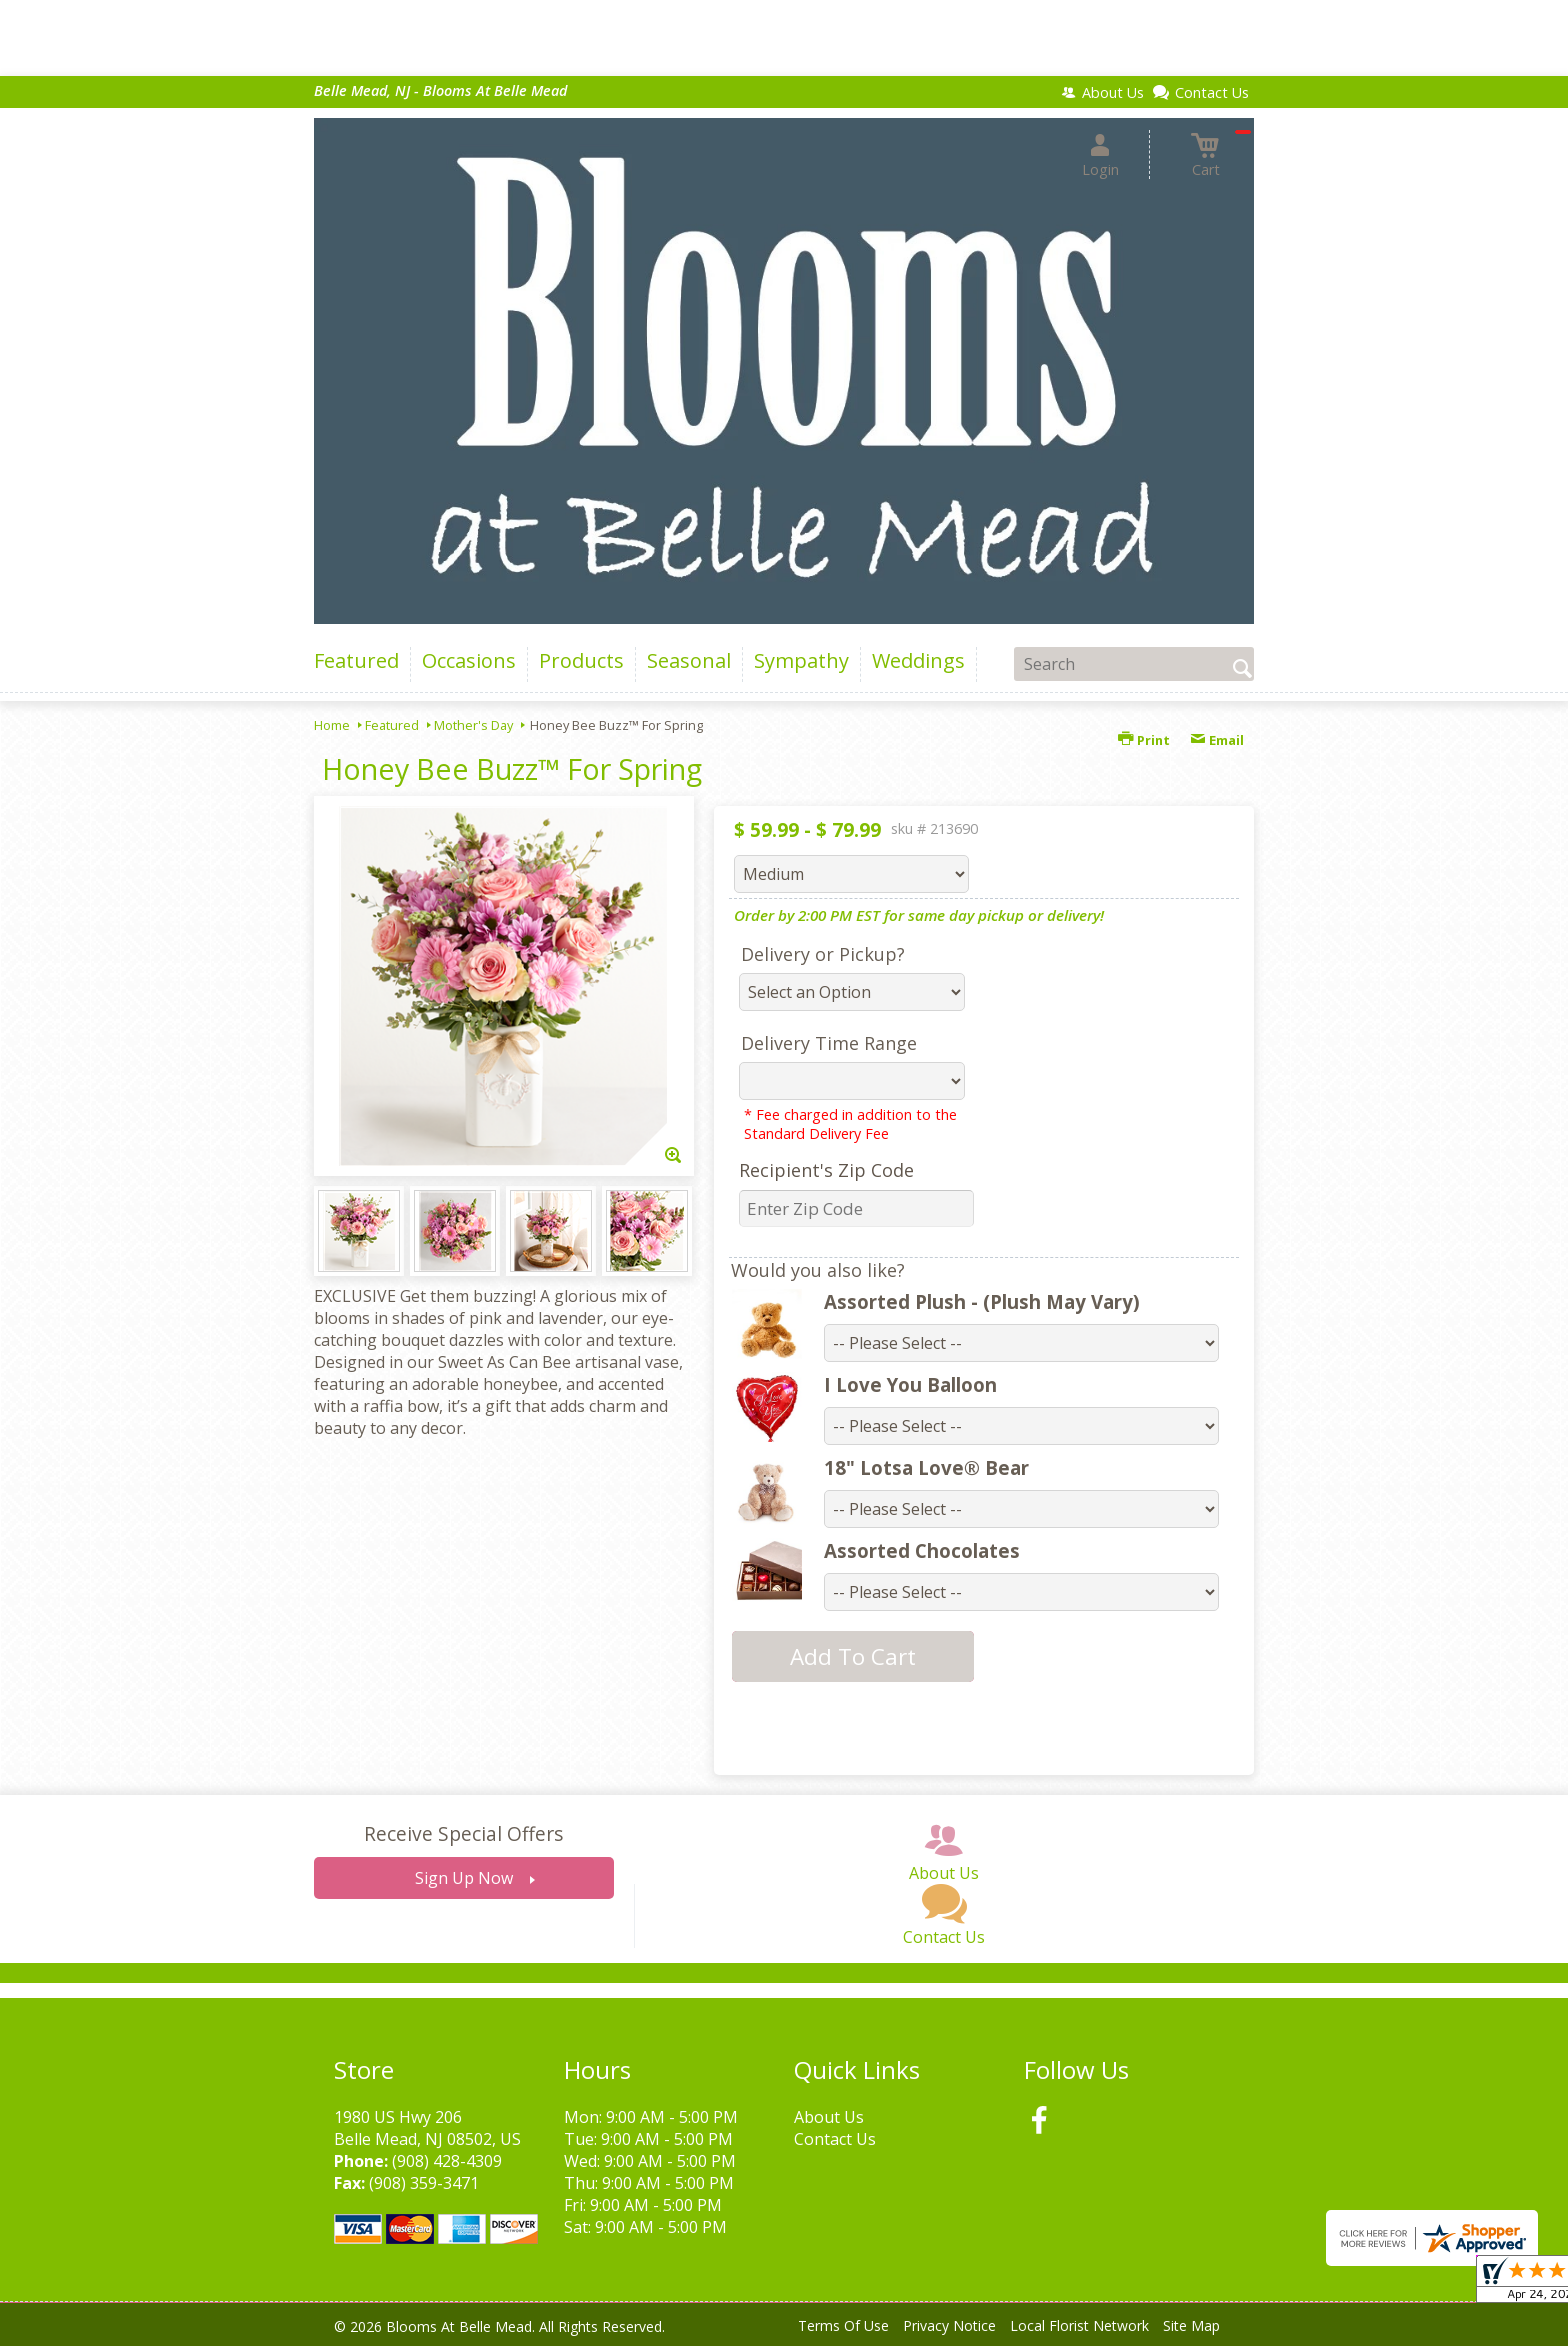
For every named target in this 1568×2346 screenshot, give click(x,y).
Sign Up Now (464, 1878)
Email (1217, 740)
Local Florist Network (1079, 2325)
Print (1144, 740)
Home (332, 725)
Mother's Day (473, 725)
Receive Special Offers (463, 1833)
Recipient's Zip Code (826, 1170)
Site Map (1191, 2325)
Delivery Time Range (829, 1043)
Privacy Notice (949, 2325)
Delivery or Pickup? (823, 954)
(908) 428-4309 (447, 2161)
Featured (392, 725)
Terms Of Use (843, 2325)
